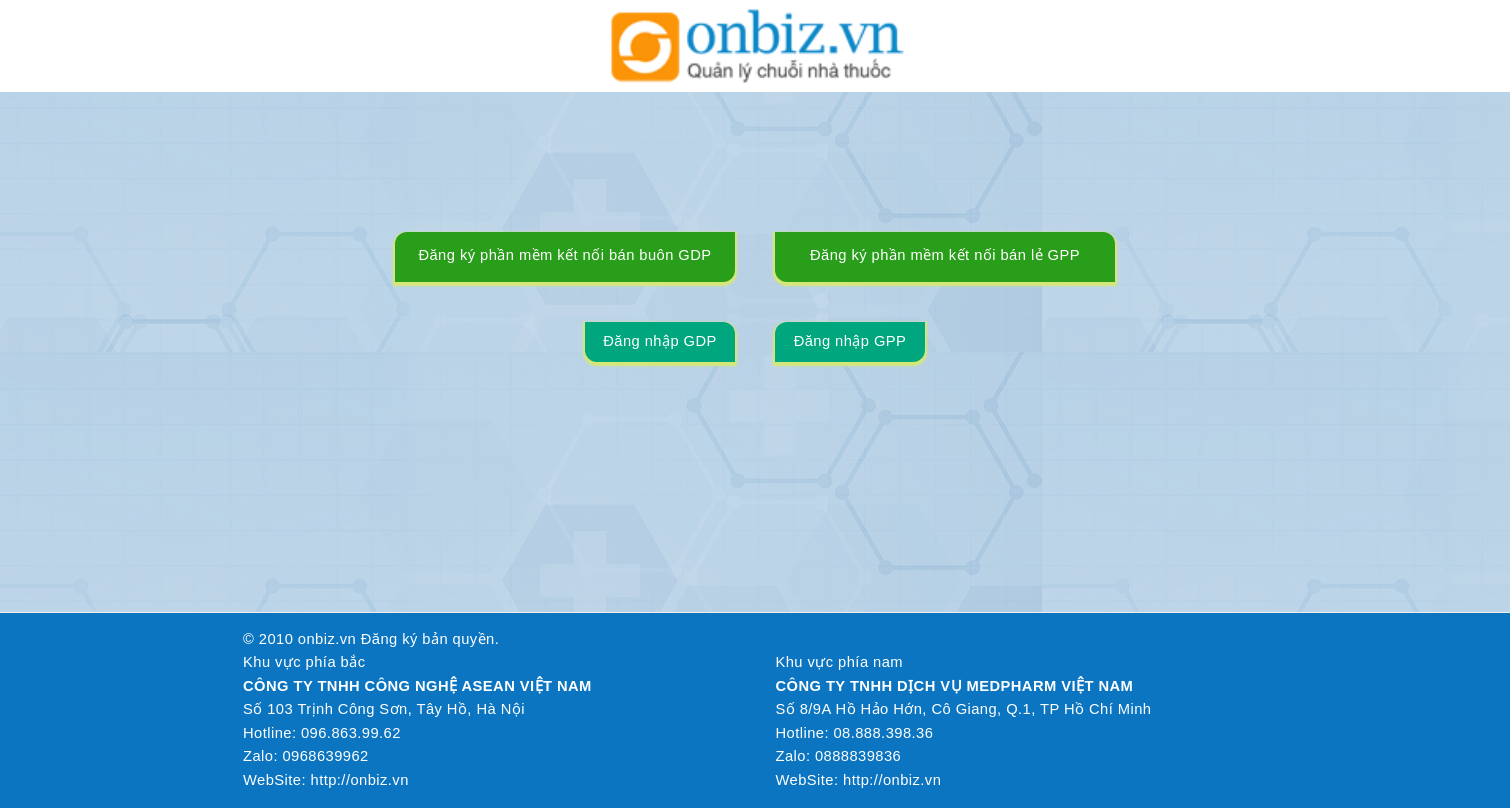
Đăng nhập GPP (850, 341)
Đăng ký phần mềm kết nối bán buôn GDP (564, 255)
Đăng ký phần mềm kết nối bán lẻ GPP (945, 255)
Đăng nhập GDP (660, 341)
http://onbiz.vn (360, 780)
